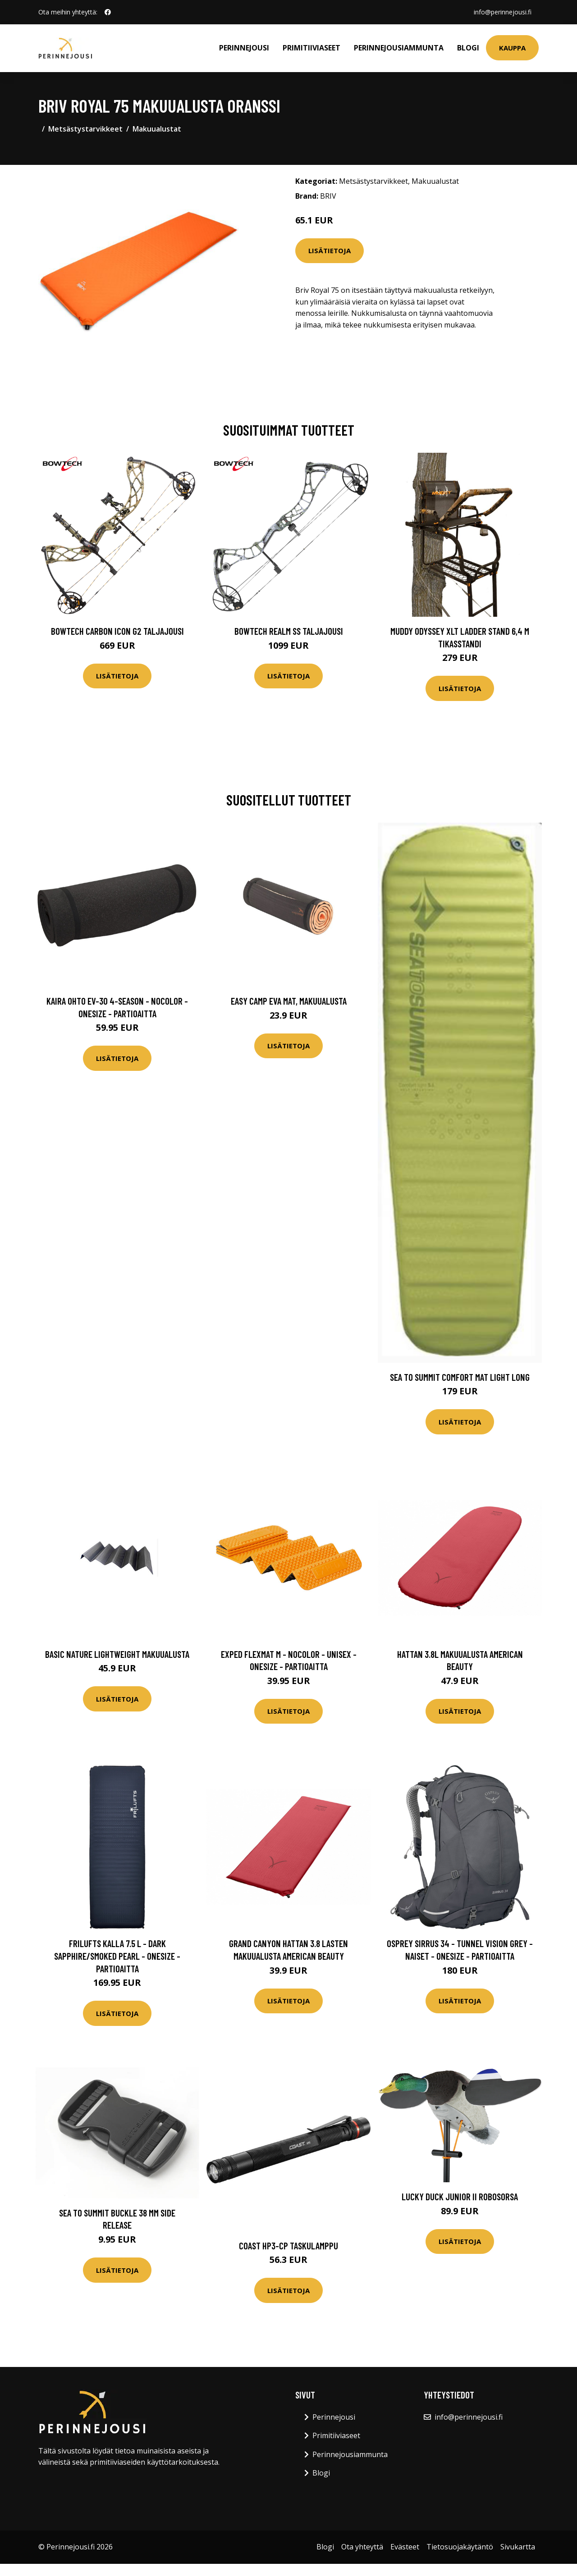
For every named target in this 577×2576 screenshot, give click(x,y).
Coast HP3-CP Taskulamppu (288, 2245)
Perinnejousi (244, 48)
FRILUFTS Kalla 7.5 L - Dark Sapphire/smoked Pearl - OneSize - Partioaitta (117, 1956)
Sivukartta (517, 2547)
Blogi (468, 48)
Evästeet (404, 2547)
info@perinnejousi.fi (502, 12)
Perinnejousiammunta (399, 48)
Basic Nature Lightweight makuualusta (117, 1654)
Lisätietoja (329, 250)
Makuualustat (157, 129)
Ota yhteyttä (362, 2547)
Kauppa (512, 47)
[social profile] (107, 12)
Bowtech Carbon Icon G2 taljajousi (117, 631)
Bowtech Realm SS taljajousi (288, 631)
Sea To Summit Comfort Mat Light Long (460, 1377)
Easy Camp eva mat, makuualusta (289, 1000)
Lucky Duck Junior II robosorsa (460, 2196)
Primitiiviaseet (311, 48)
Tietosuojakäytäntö (459, 2547)
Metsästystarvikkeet (85, 129)
